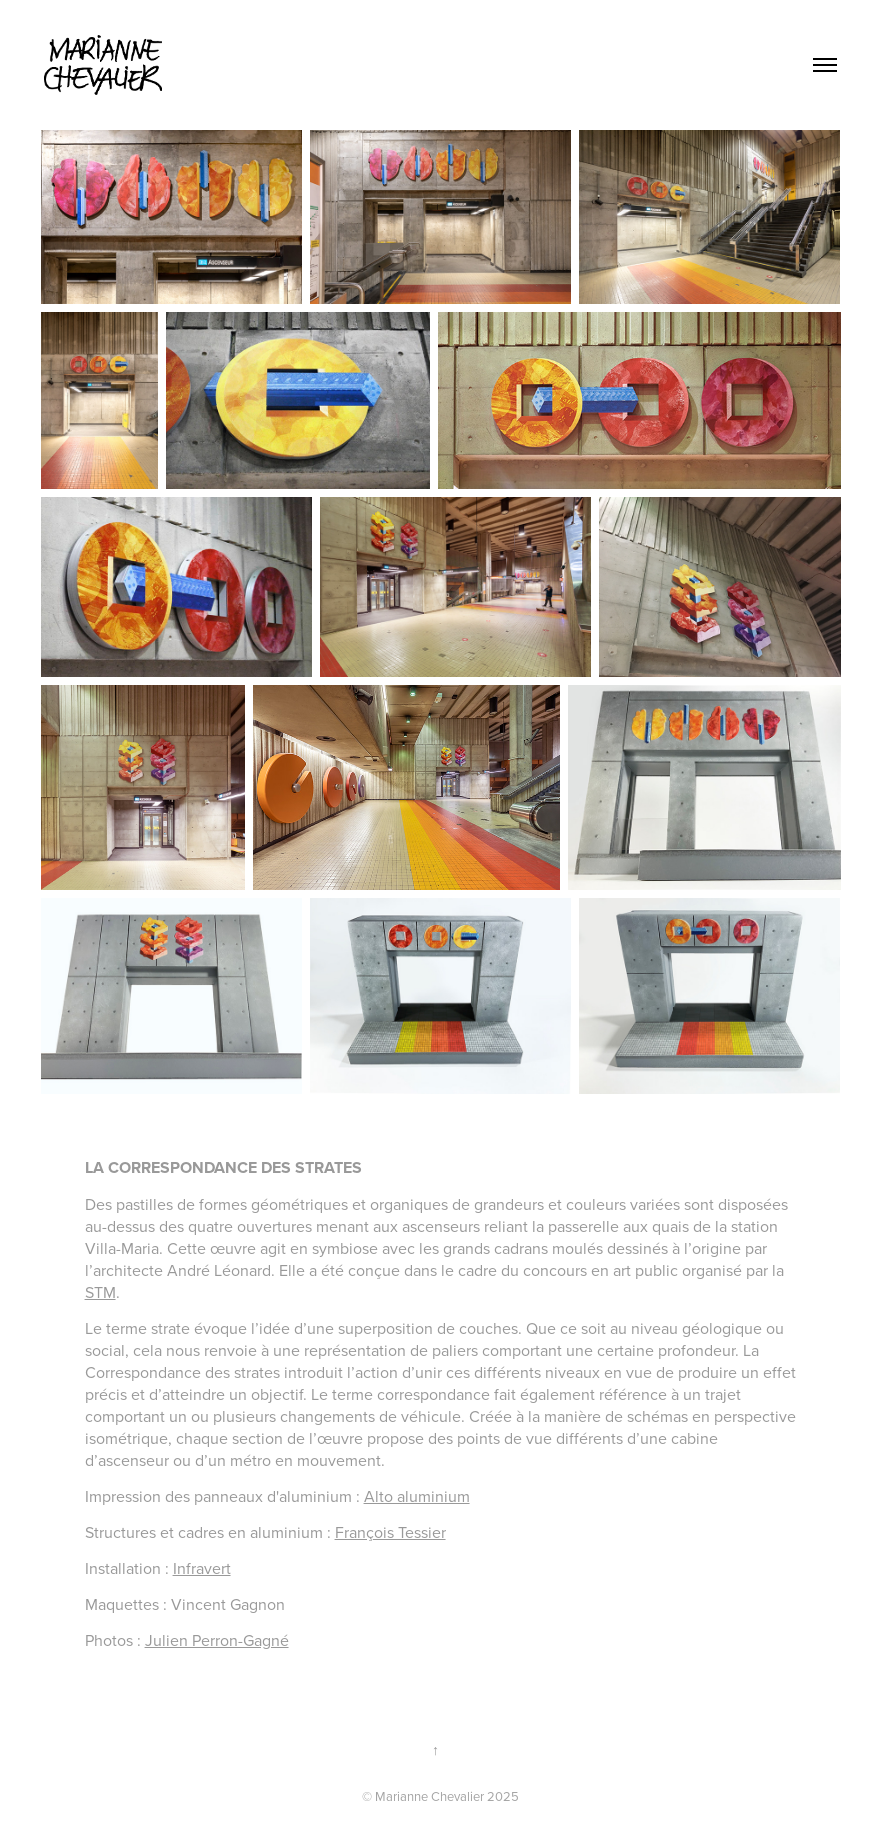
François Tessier (390, 1532)
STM (100, 1292)
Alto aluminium (417, 1496)
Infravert (202, 1568)
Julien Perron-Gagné (217, 1640)
